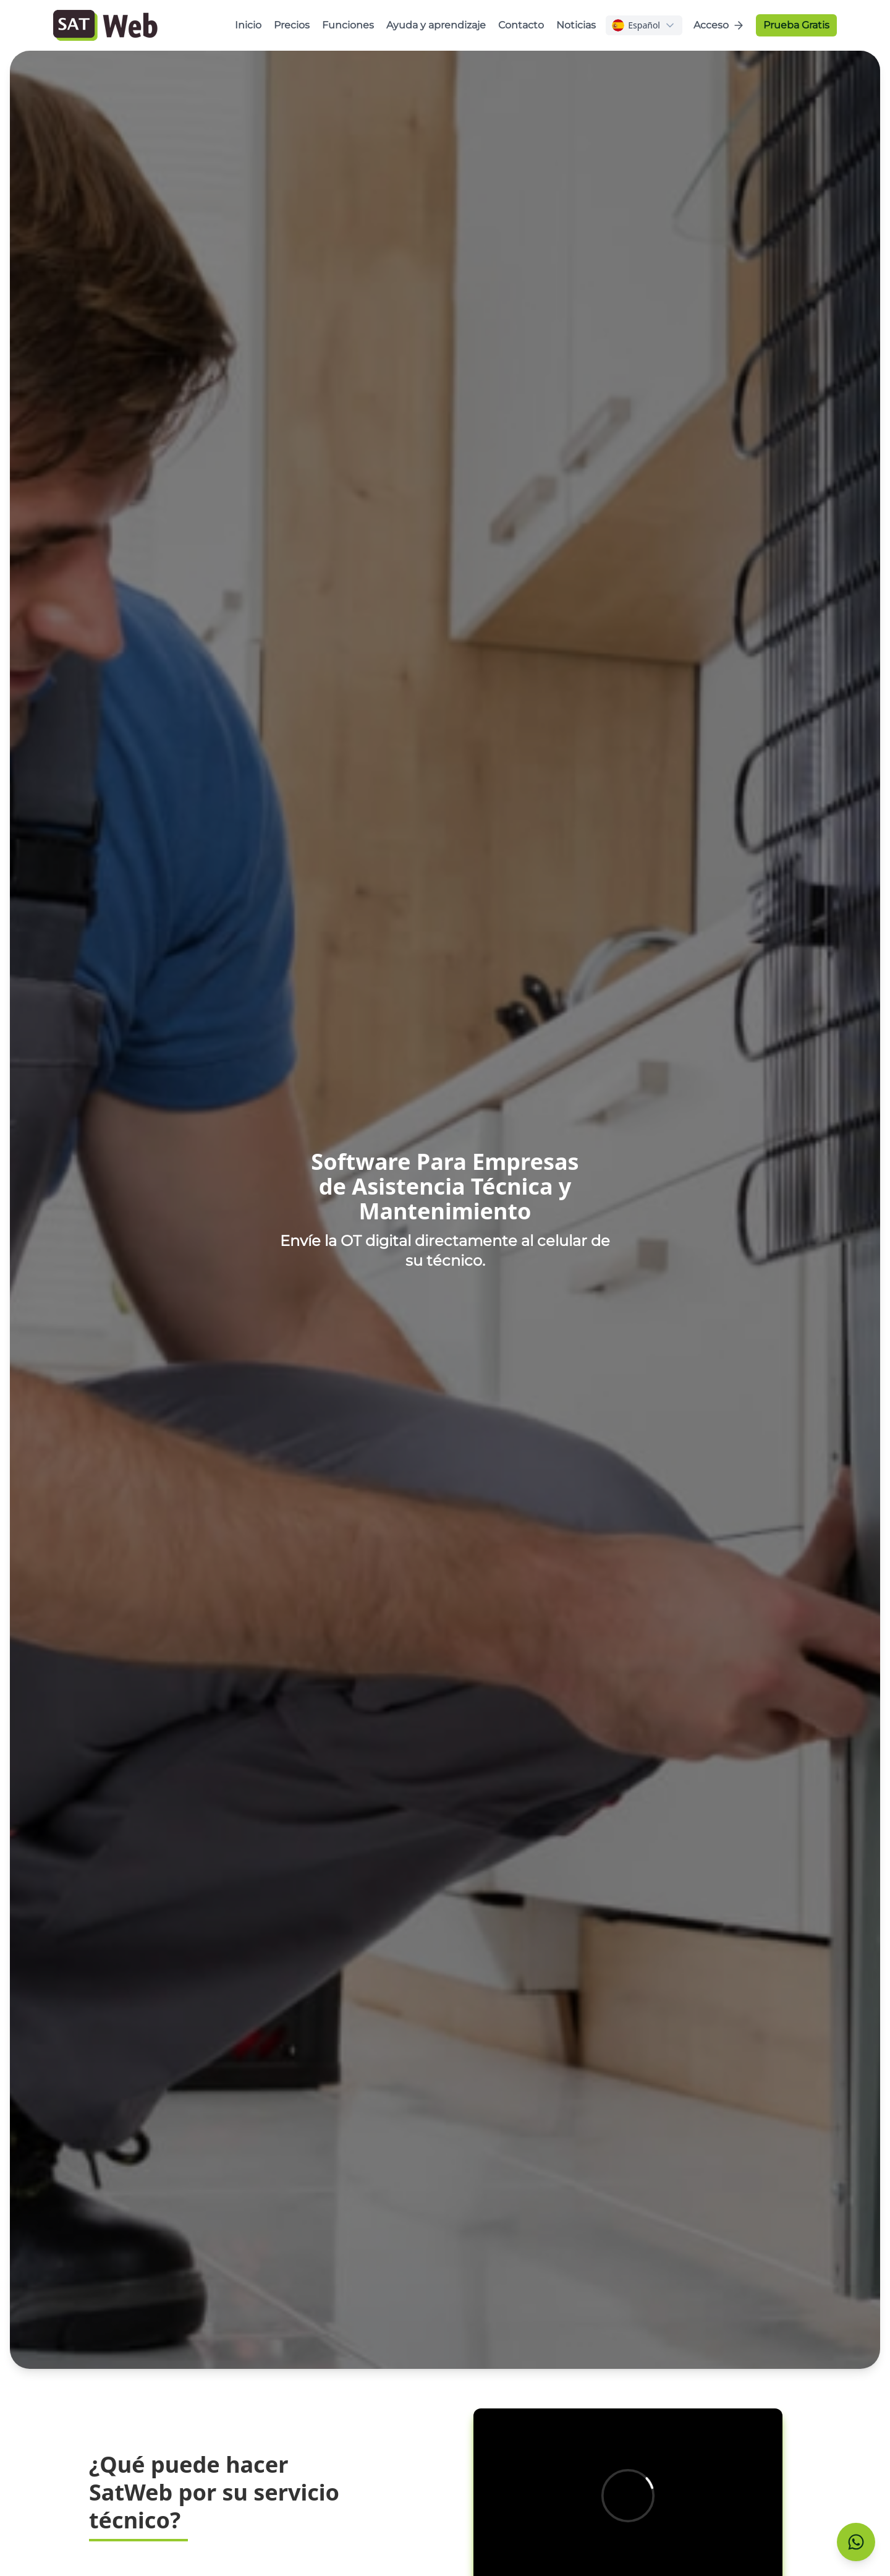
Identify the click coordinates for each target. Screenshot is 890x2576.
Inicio (248, 25)
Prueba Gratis (796, 25)
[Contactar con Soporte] (856, 2542)
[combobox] (644, 25)
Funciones (348, 25)
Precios (292, 25)
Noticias (576, 25)
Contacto (521, 25)
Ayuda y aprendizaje (436, 25)
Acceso (719, 25)
